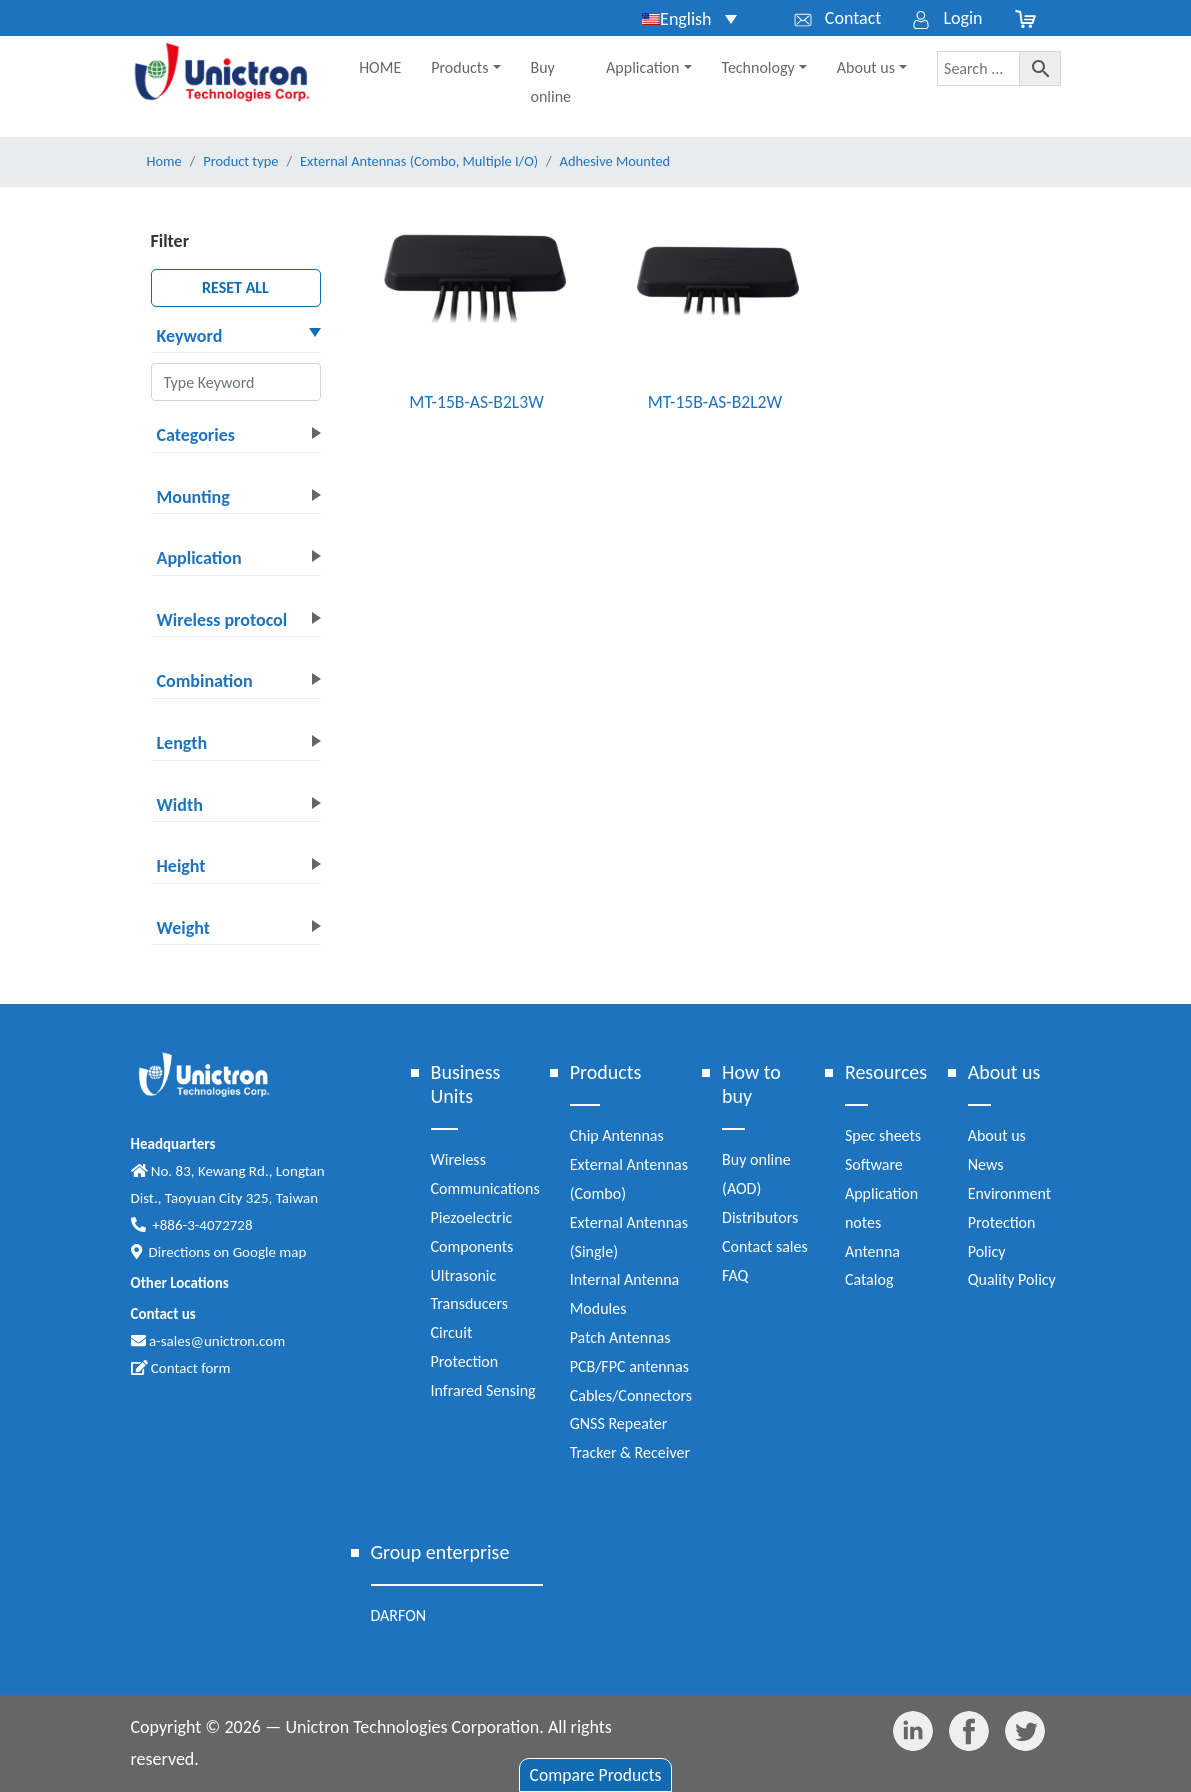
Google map (270, 1252)
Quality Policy (1012, 1279)
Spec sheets (883, 1135)
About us (866, 67)
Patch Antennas (620, 1337)
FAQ (735, 1275)
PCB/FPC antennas (629, 1366)
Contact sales (765, 1246)
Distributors (760, 1217)
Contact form (181, 1368)
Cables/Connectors (631, 1395)
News (986, 1164)
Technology (758, 67)
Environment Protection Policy (1009, 1222)
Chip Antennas (617, 1135)
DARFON (399, 1615)
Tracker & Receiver (630, 1452)
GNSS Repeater (619, 1423)
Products (459, 67)
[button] (236, 338)
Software (874, 1164)
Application (642, 67)
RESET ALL (235, 287)
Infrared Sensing (483, 1390)
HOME (380, 67)
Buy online (551, 82)
